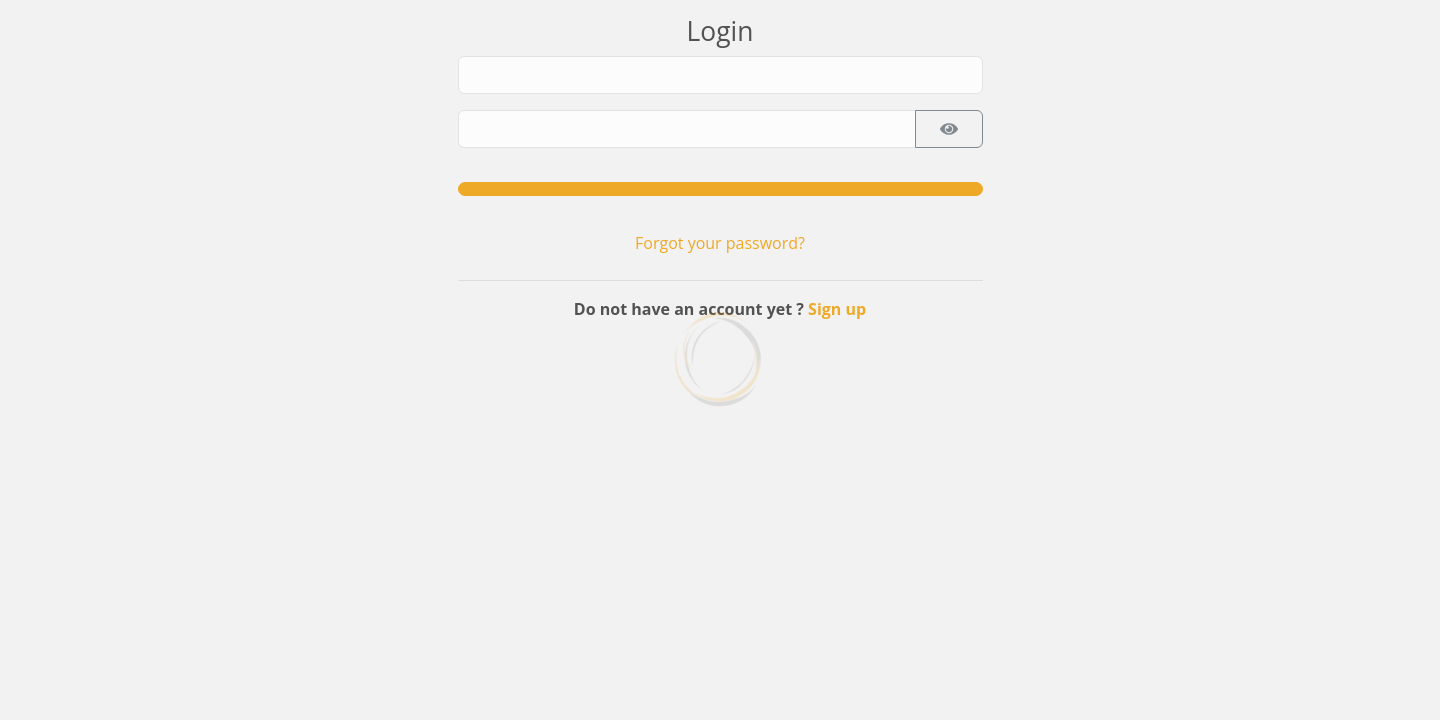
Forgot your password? (720, 243)
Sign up (837, 309)
